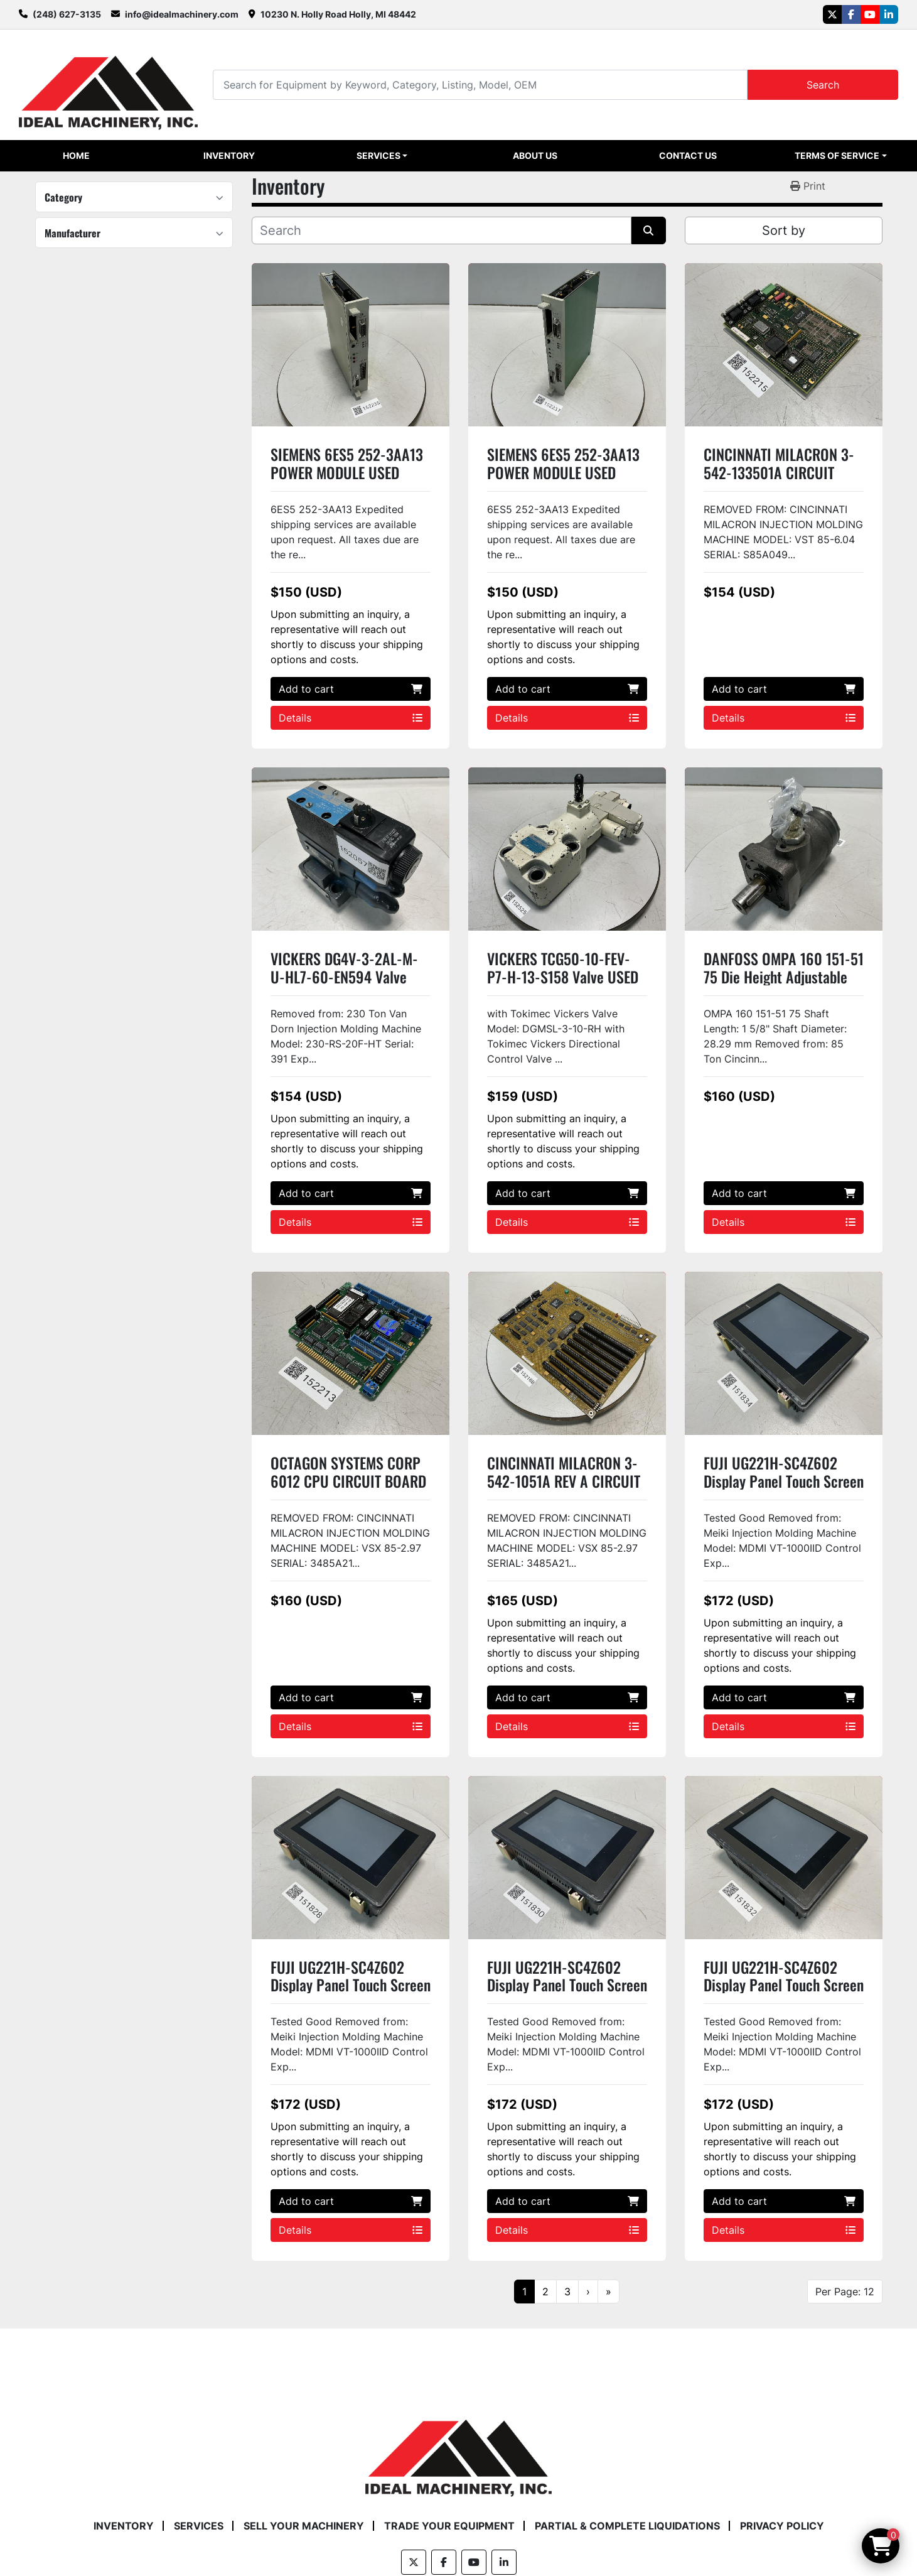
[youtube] (870, 14)
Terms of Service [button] (837, 155)
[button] (382, 155)
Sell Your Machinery (304, 2525)
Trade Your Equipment (449, 2525)
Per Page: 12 (844, 2291)
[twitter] (832, 14)
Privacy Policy (782, 2525)
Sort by (783, 230)
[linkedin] (888, 14)
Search (823, 84)
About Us (535, 155)
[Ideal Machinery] (458, 2449)
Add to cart (350, 689)
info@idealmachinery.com (182, 14)
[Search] (480, 84)
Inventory (229, 155)
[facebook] (851, 14)
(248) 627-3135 (67, 14)
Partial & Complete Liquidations (627, 2525)
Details (350, 718)
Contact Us (688, 155)
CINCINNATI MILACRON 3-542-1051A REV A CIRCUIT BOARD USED (563, 1480)
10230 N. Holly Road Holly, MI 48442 (338, 14)
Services (378, 155)
